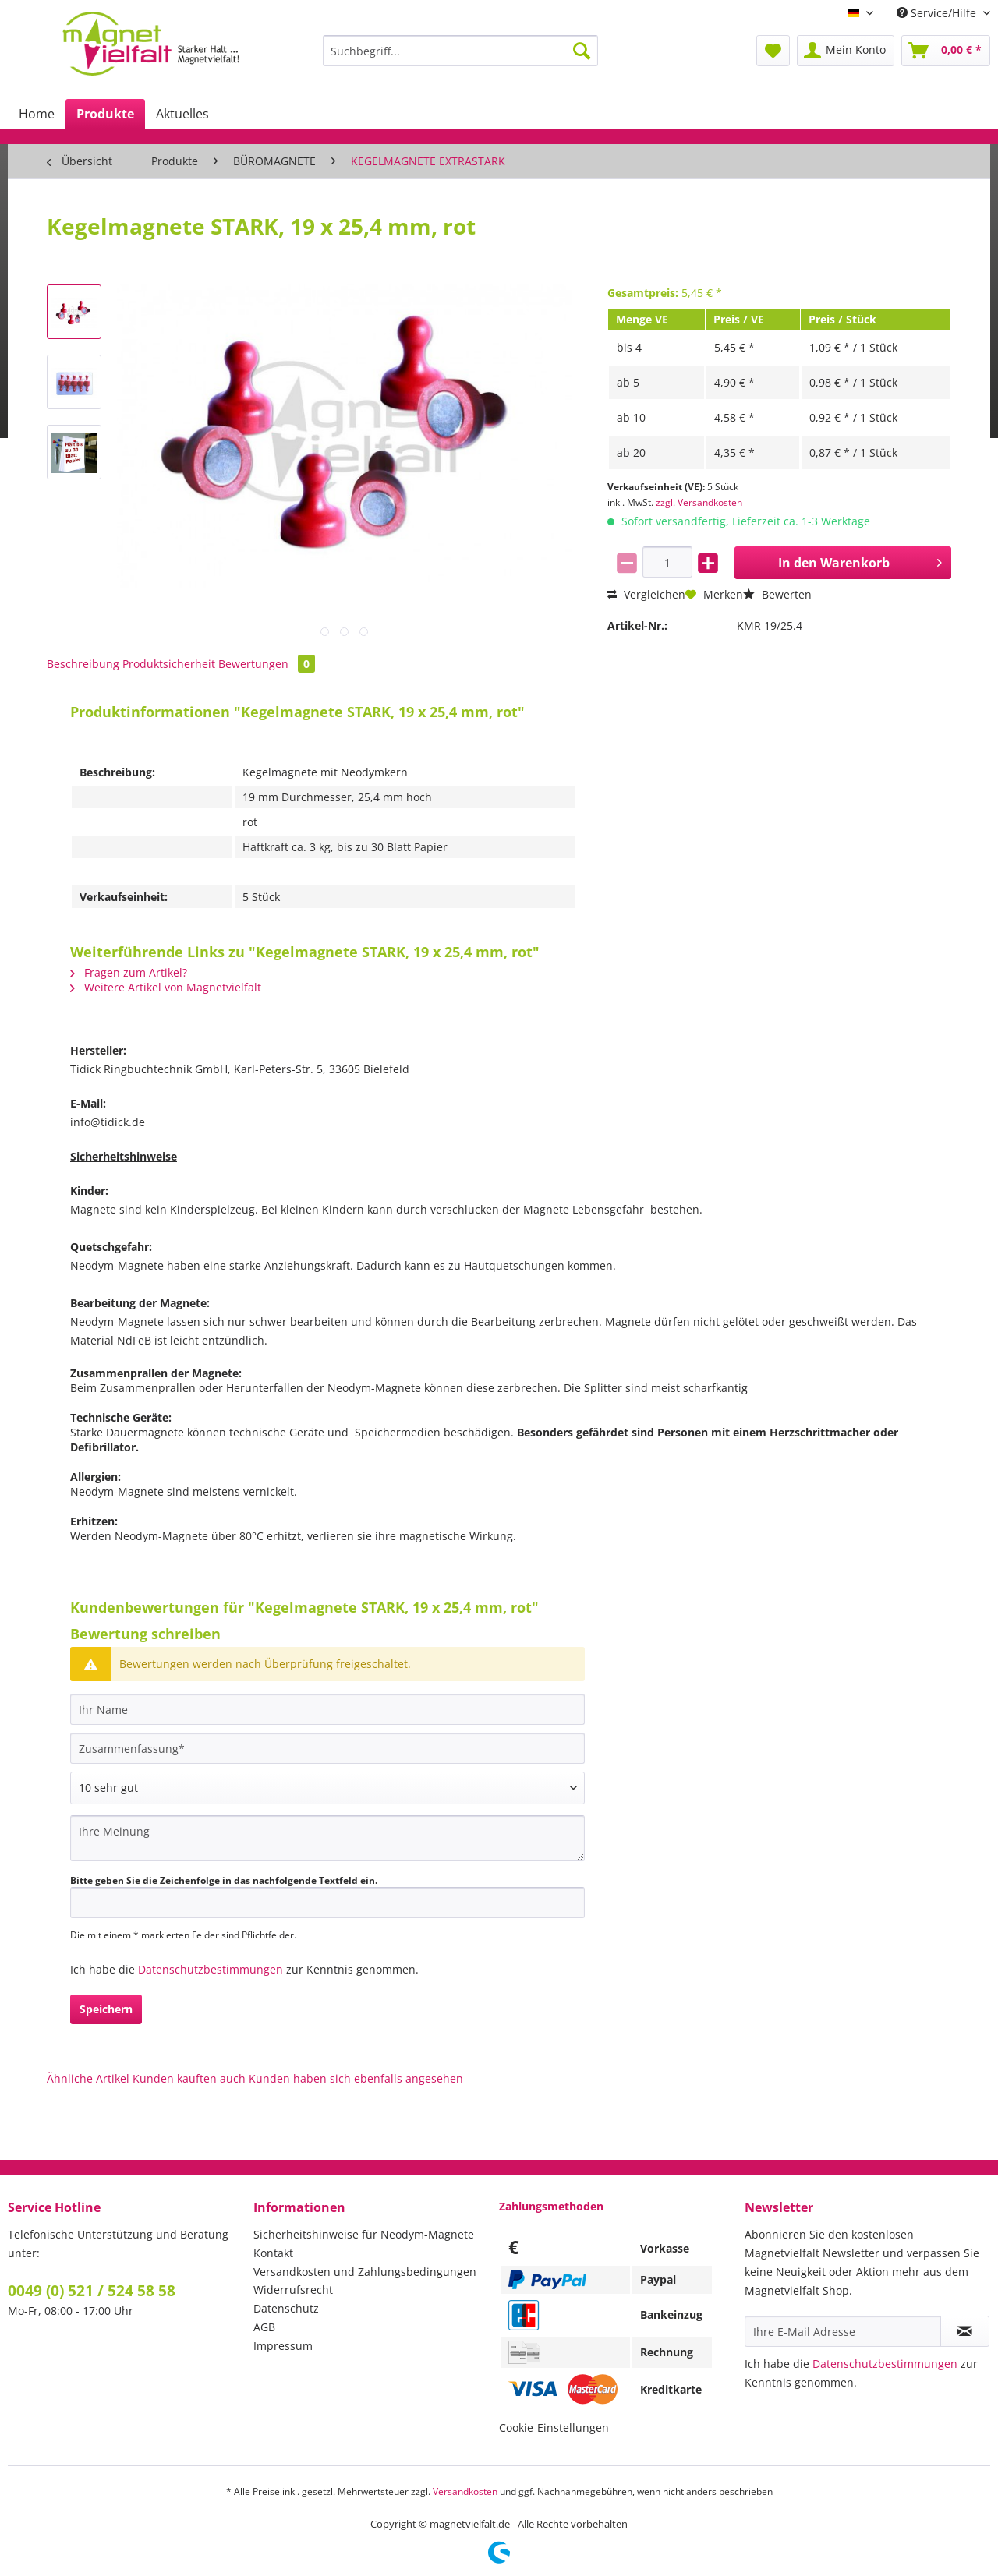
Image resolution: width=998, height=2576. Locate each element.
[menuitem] (460, 58)
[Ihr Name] (327, 1709)
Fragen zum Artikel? (128, 972)
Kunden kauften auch (189, 2078)
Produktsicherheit (168, 663)
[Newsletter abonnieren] (964, 2331)
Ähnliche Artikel (88, 2078)
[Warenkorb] (945, 50)
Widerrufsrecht (293, 2289)
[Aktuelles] (182, 114)
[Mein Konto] (845, 50)
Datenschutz (286, 2308)
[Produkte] (105, 114)
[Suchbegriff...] (460, 50)
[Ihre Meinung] (327, 1838)
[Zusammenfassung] (327, 1748)
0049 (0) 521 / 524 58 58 (91, 2291)
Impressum (283, 2345)
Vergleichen (646, 594)
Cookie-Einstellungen (554, 2427)
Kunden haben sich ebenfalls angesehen (356, 2078)
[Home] (36, 114)
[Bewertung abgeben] (327, 1788)
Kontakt (273, 2253)
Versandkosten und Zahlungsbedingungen (364, 2271)
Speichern (106, 2009)
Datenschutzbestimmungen (210, 1969)
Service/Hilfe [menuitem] (938, 12)
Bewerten (777, 594)
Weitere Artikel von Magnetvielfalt (165, 987)
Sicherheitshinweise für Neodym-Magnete (363, 2234)
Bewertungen (266, 663)
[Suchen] (581, 50)
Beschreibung (83, 663)
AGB (264, 2327)
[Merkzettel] (773, 50)
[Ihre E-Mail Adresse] (843, 2331)
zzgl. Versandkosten (699, 502)
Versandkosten (465, 2491)
